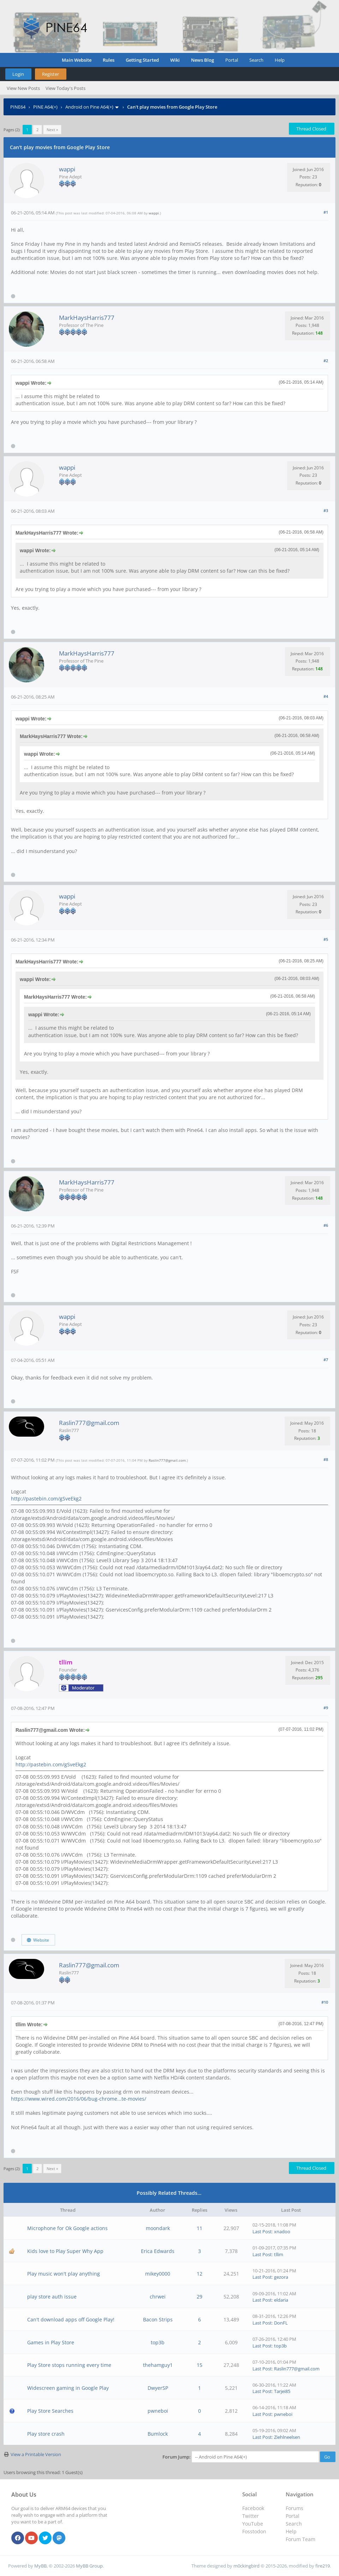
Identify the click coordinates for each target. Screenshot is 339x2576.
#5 (325, 939)
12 (199, 2273)
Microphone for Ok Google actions (67, 2228)
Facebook (253, 2508)
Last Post (262, 2231)
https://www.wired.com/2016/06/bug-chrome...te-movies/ (78, 2098)
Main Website (76, 60)
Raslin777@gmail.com (89, 1423)
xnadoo (282, 2231)
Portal (231, 60)
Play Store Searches (50, 2410)
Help (280, 60)
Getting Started (142, 60)
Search (256, 60)
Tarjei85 (282, 2391)
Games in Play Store (50, 2342)
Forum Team (300, 2539)
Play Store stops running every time (69, 2365)
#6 (325, 1225)
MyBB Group (89, 2566)
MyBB (40, 2566)
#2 (325, 360)
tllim (278, 2254)
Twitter (250, 2516)
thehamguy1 (158, 2365)
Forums (294, 2508)
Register (50, 74)
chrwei (158, 2296)
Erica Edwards (157, 2251)
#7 (325, 1359)
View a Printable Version (36, 2454)
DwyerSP (158, 2388)
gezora (281, 2277)
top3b (158, 2342)
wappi (67, 169)
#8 (325, 1459)
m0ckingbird (246, 2566)
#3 (325, 510)
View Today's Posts (65, 88)
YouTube (252, 2523)
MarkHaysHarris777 (86, 317)
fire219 (322, 2566)
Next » (52, 129)
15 (199, 2365)
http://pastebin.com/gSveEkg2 (46, 1498)
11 (199, 2228)
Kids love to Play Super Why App (65, 2251)
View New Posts (23, 88)
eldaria (281, 2300)
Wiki (175, 60)
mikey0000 (157, 2273)
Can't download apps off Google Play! (70, 2319)
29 (199, 2296)
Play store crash (46, 2433)
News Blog (202, 60)
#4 (325, 696)
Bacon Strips (158, 2319)
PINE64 (17, 107)
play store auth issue (52, 2296)
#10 (324, 2002)
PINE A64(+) (45, 107)
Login (18, 74)
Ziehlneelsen (287, 2437)
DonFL (281, 2323)
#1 (325, 212)
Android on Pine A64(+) (89, 107)
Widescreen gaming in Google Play (68, 2388)
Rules (108, 60)
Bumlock (158, 2433)
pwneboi (158, 2410)
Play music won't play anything (63, 2273)
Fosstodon (254, 2531)
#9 (325, 1707)
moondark (158, 2228)
